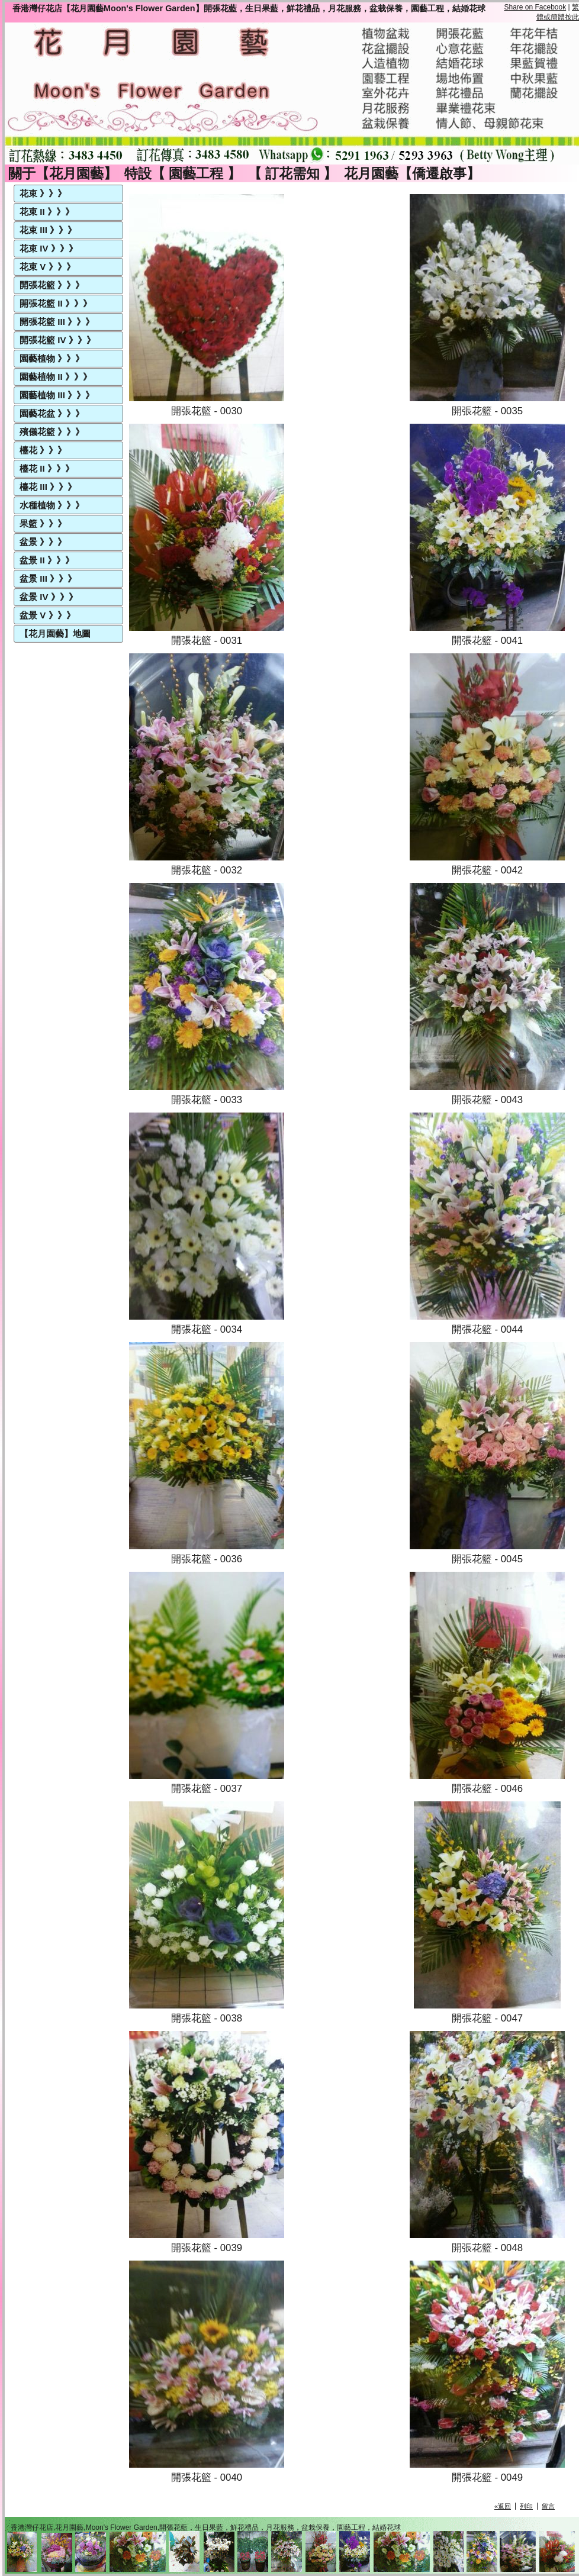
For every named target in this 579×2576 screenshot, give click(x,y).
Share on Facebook (535, 7)
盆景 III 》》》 (48, 578)
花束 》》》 (43, 193)
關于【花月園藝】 (62, 173)
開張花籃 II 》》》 (56, 303)
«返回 (502, 2506)
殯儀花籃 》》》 (52, 432)
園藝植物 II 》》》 (56, 377)
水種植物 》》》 (52, 505)
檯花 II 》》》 (47, 468)
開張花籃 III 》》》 (57, 322)
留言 (548, 2506)
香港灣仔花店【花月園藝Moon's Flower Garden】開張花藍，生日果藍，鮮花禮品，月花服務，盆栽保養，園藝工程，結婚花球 (248, 8)
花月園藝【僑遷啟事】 (412, 173)
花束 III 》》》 (48, 230)
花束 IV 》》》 (49, 248)
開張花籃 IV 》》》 (57, 340)
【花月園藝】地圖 (55, 633)
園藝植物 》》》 (52, 358)
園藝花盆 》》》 (52, 413)
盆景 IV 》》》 (49, 597)
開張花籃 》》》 (52, 285)
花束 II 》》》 (47, 212)
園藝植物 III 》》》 (57, 395)
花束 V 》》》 (47, 267)
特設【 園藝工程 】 (182, 173)
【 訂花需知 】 (292, 173)
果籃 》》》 (43, 523)
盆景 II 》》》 (47, 560)
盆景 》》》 (43, 542)
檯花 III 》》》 (48, 487)
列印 (526, 2506)
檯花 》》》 (43, 450)
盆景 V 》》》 (47, 615)
